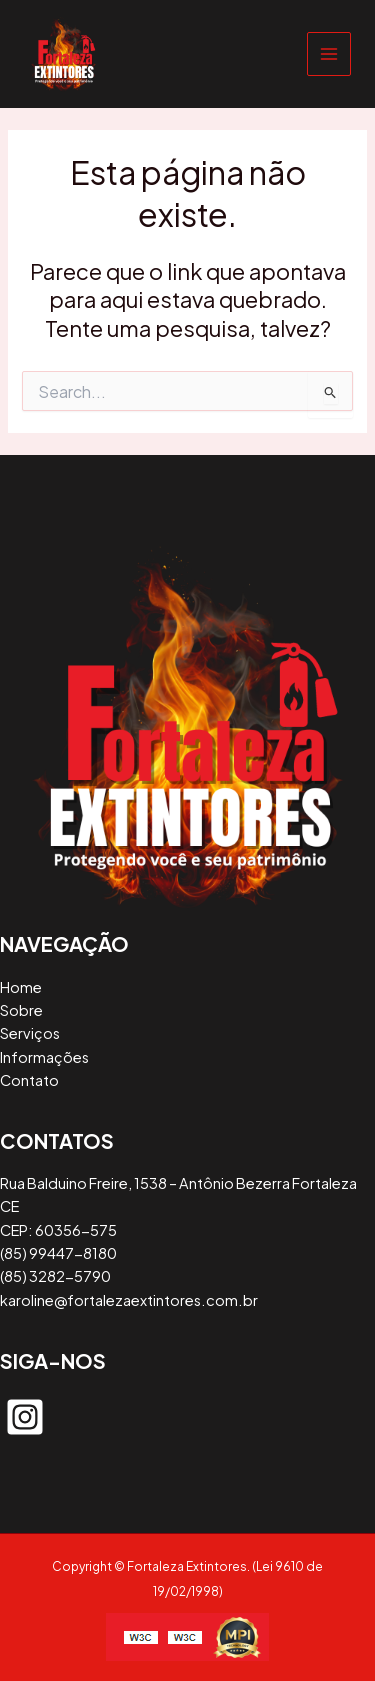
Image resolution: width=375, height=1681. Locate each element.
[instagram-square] (25, 1417)
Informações (44, 1057)
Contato (29, 1080)
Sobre (21, 1010)
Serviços (30, 1033)
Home (21, 987)
